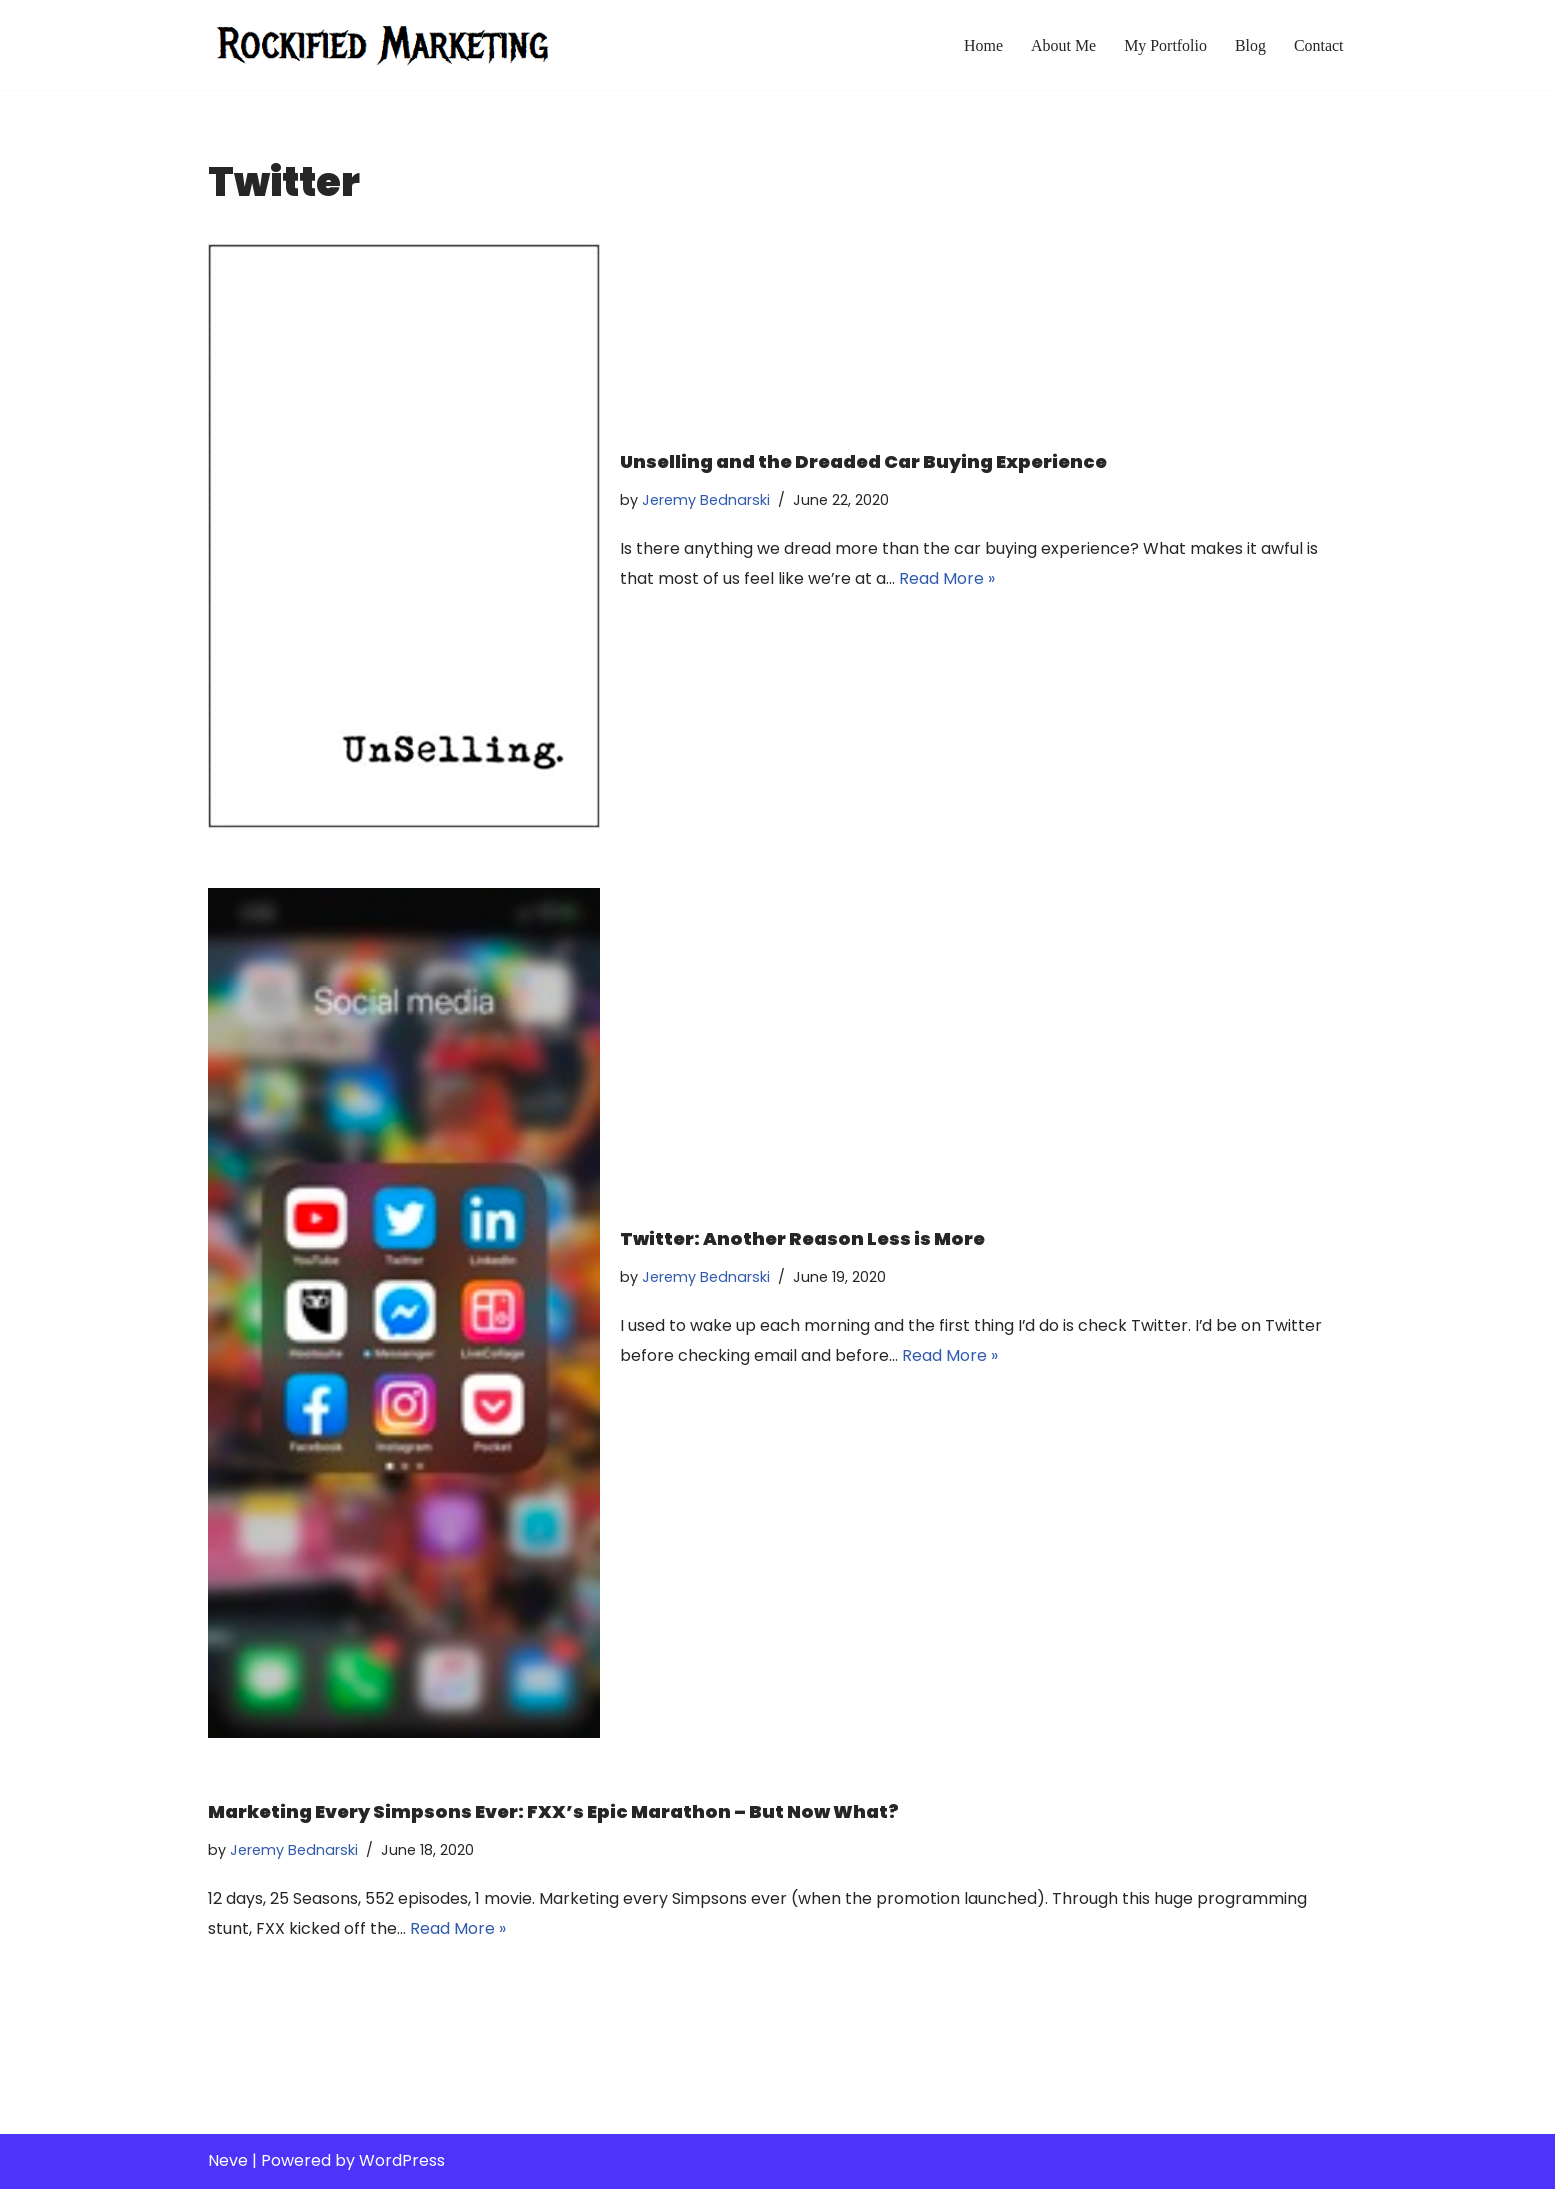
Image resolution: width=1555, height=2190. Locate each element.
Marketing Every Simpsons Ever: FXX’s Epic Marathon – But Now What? (553, 1811)
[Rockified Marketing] (383, 45)
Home (982, 45)
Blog (1250, 45)
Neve (228, 2162)
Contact (1319, 45)
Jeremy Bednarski (706, 499)
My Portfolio (1164, 45)
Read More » (948, 578)
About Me (1062, 45)
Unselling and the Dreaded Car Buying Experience (863, 460)
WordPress (402, 2162)
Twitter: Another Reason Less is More (802, 1238)
